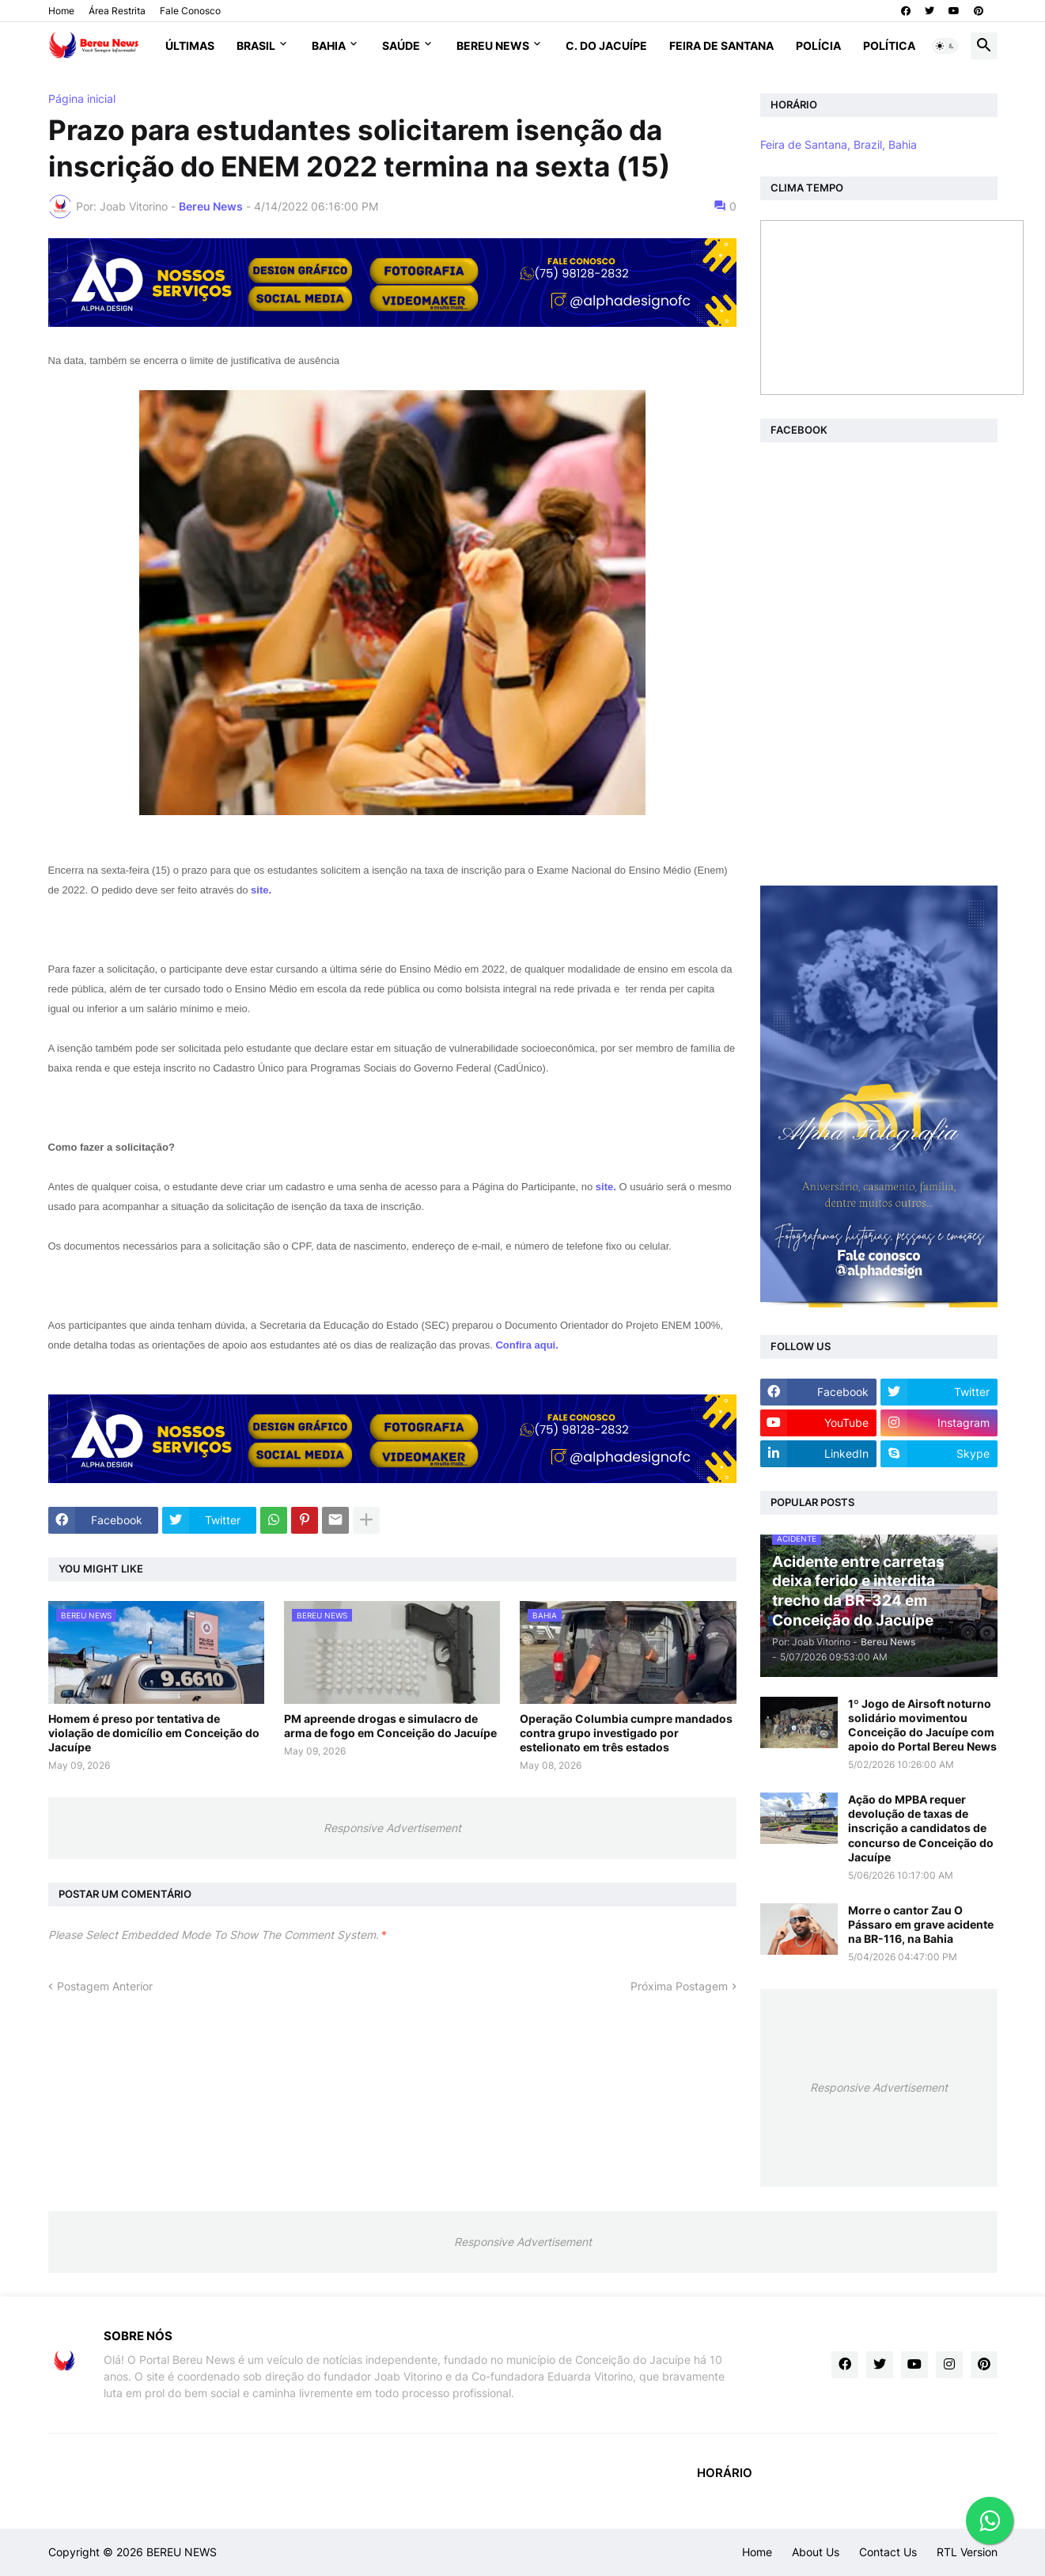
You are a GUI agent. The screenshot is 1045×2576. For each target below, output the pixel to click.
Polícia (818, 45)
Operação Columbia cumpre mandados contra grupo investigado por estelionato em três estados (626, 1733)
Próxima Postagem (679, 1986)
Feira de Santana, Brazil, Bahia (838, 144)
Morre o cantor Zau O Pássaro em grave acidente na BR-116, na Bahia (921, 1924)
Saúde (401, 45)
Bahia (329, 45)
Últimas (189, 45)
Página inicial (81, 98)
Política (889, 45)
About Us (815, 2552)
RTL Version (967, 2552)
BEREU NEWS (181, 2552)
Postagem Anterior (105, 1986)
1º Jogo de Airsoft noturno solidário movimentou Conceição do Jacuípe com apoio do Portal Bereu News (922, 1725)
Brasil (256, 45)
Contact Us (888, 2552)
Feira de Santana (721, 45)
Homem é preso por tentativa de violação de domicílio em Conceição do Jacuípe (153, 1733)
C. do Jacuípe (606, 45)
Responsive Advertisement (392, 1827)
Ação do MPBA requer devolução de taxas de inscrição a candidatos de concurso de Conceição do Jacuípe (921, 1828)
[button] (945, 46)
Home (61, 11)
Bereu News (492, 45)
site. (261, 890)
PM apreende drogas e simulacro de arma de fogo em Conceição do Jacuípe (390, 1725)
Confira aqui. (526, 1345)
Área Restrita (117, 11)
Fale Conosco (190, 11)
